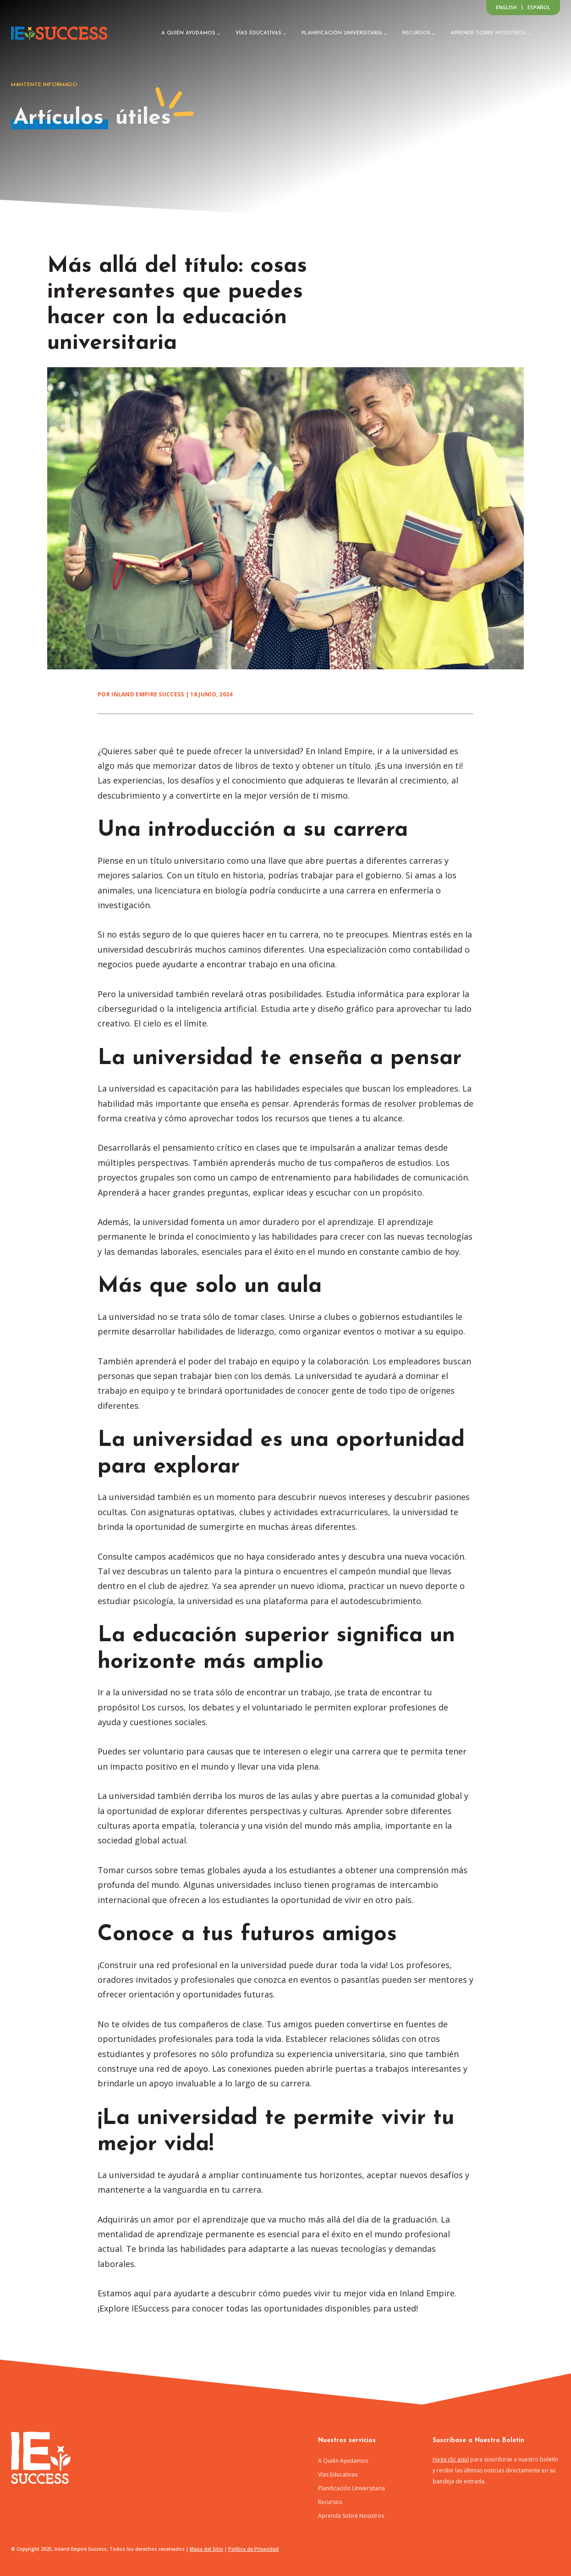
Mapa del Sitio (206, 2549)
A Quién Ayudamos (343, 2461)
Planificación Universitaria (351, 2488)
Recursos (330, 2502)
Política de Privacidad (253, 2549)
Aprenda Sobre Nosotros (351, 2516)
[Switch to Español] (538, 7)
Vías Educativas (337, 2474)
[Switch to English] (506, 7)
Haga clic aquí (451, 2459)
